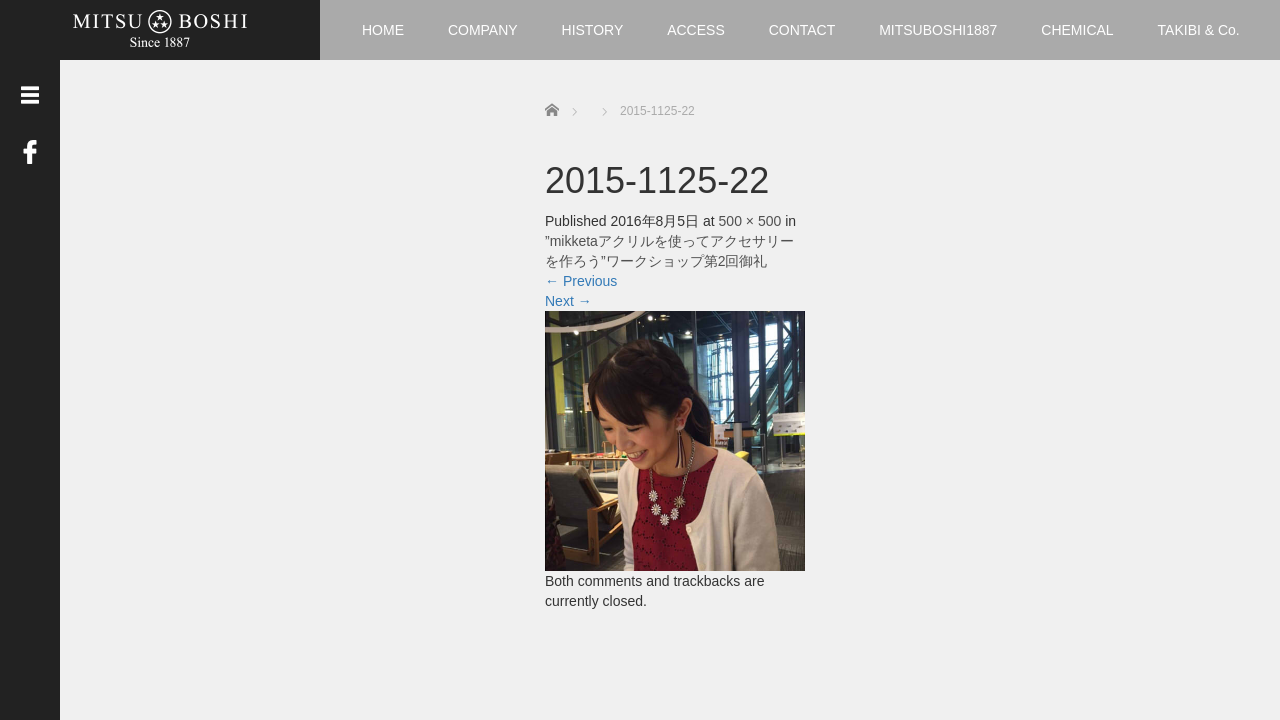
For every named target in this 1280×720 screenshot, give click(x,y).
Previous (581, 281)
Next (568, 301)
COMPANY (483, 30)
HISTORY (593, 30)
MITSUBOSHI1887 (938, 30)
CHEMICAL (1077, 30)
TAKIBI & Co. (1199, 30)
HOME (383, 30)
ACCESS (696, 30)
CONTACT (802, 30)
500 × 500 (750, 221)
